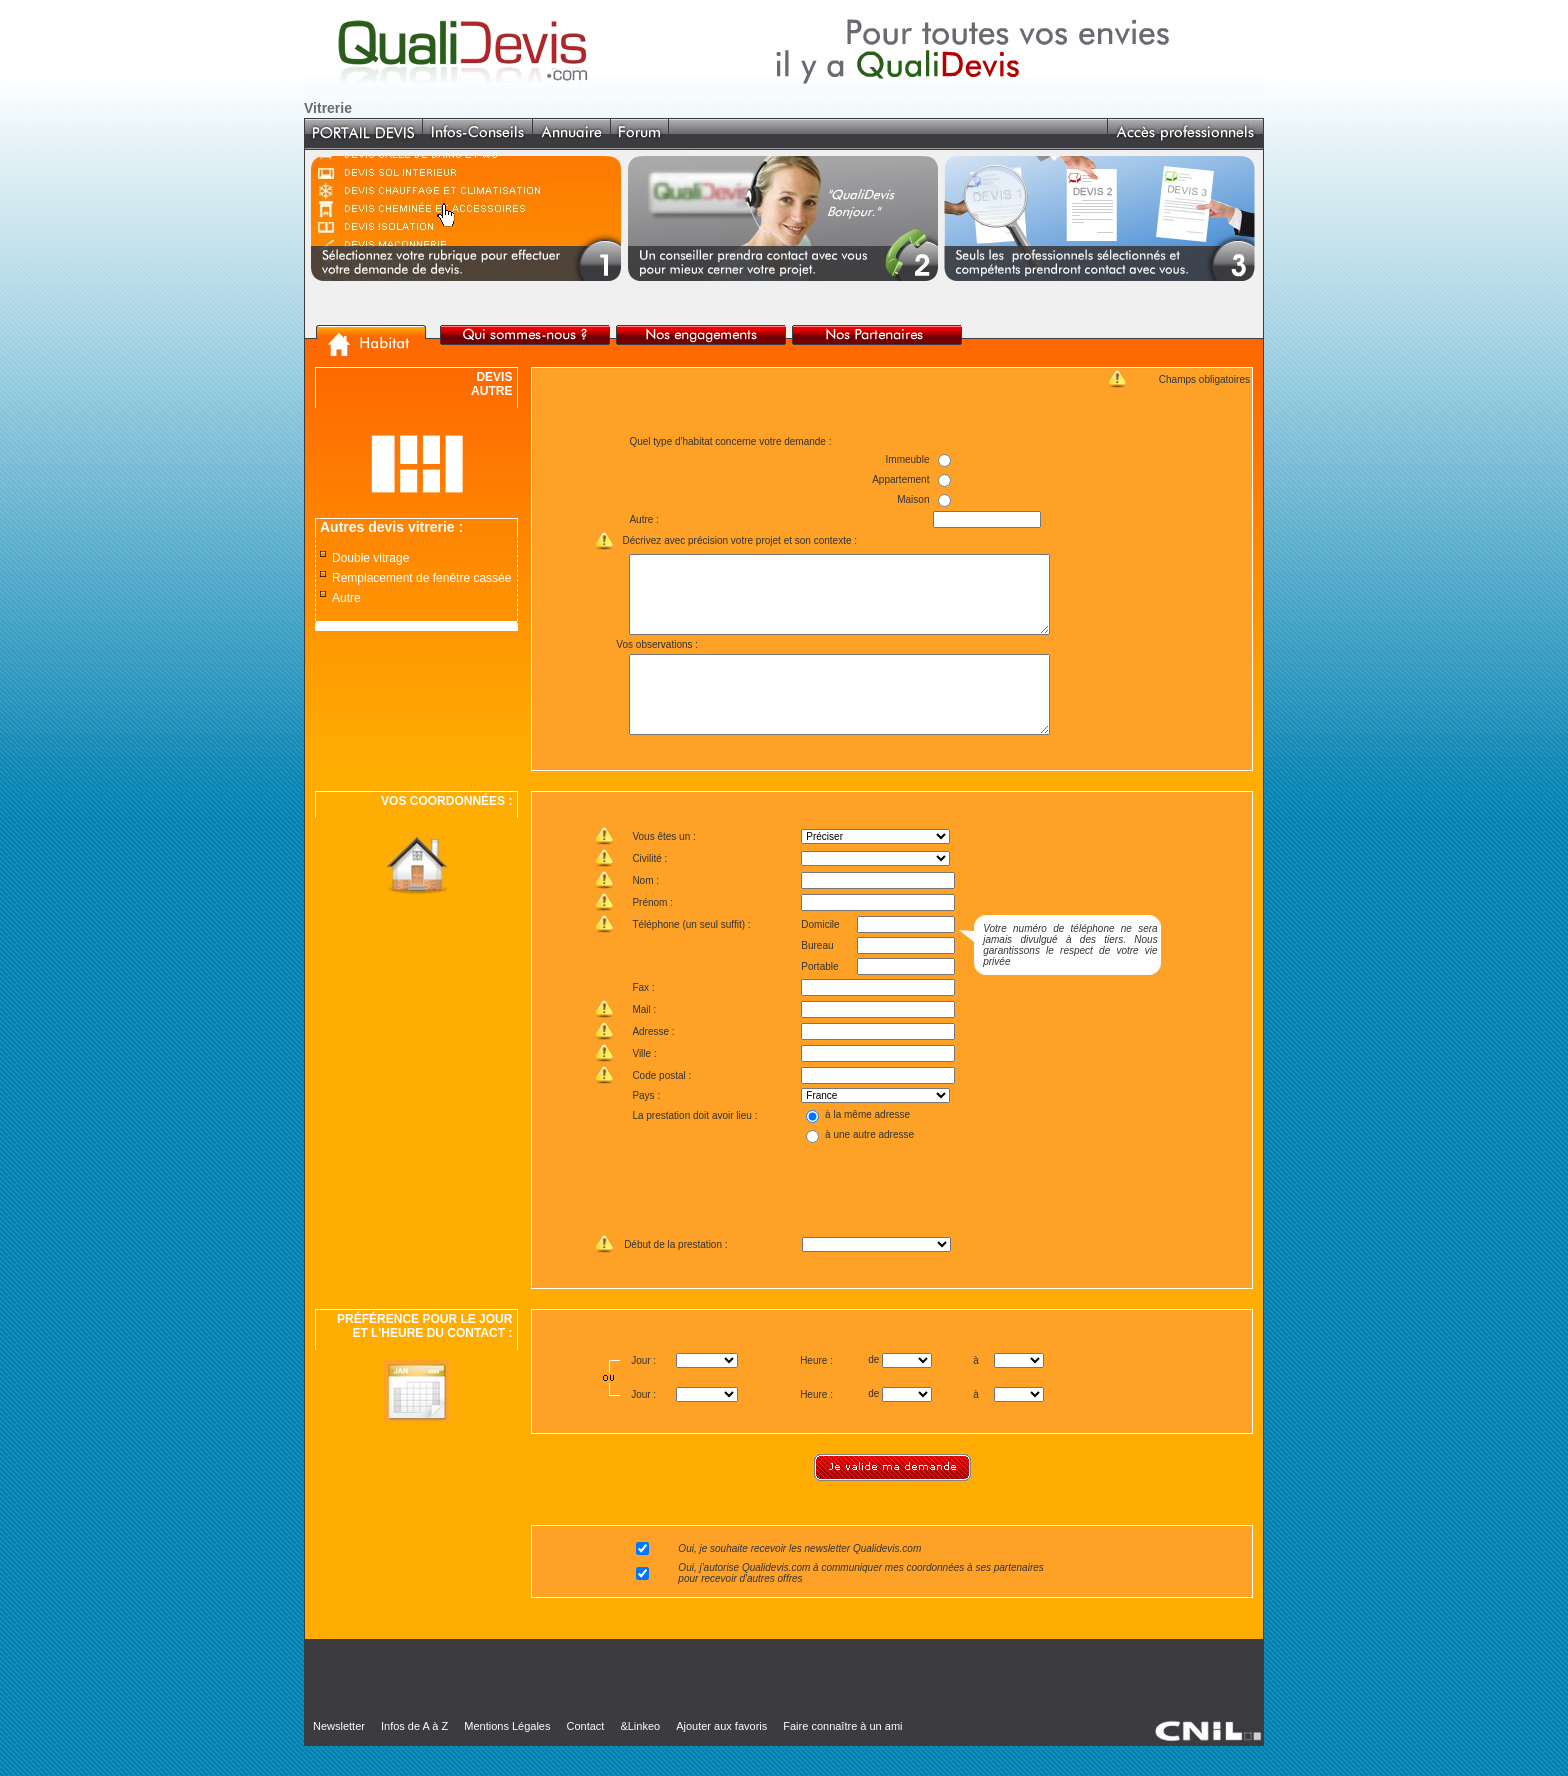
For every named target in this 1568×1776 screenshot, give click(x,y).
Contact (585, 1756)
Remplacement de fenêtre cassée (421, 578)
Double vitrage (370, 558)
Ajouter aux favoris (721, 1756)
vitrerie (431, 527)
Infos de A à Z (414, 1756)
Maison (913, 499)
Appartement (900, 479)
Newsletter (339, 1756)
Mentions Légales (507, 1756)
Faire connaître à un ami (842, 1756)
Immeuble (907, 459)
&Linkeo (640, 1756)
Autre (346, 598)
